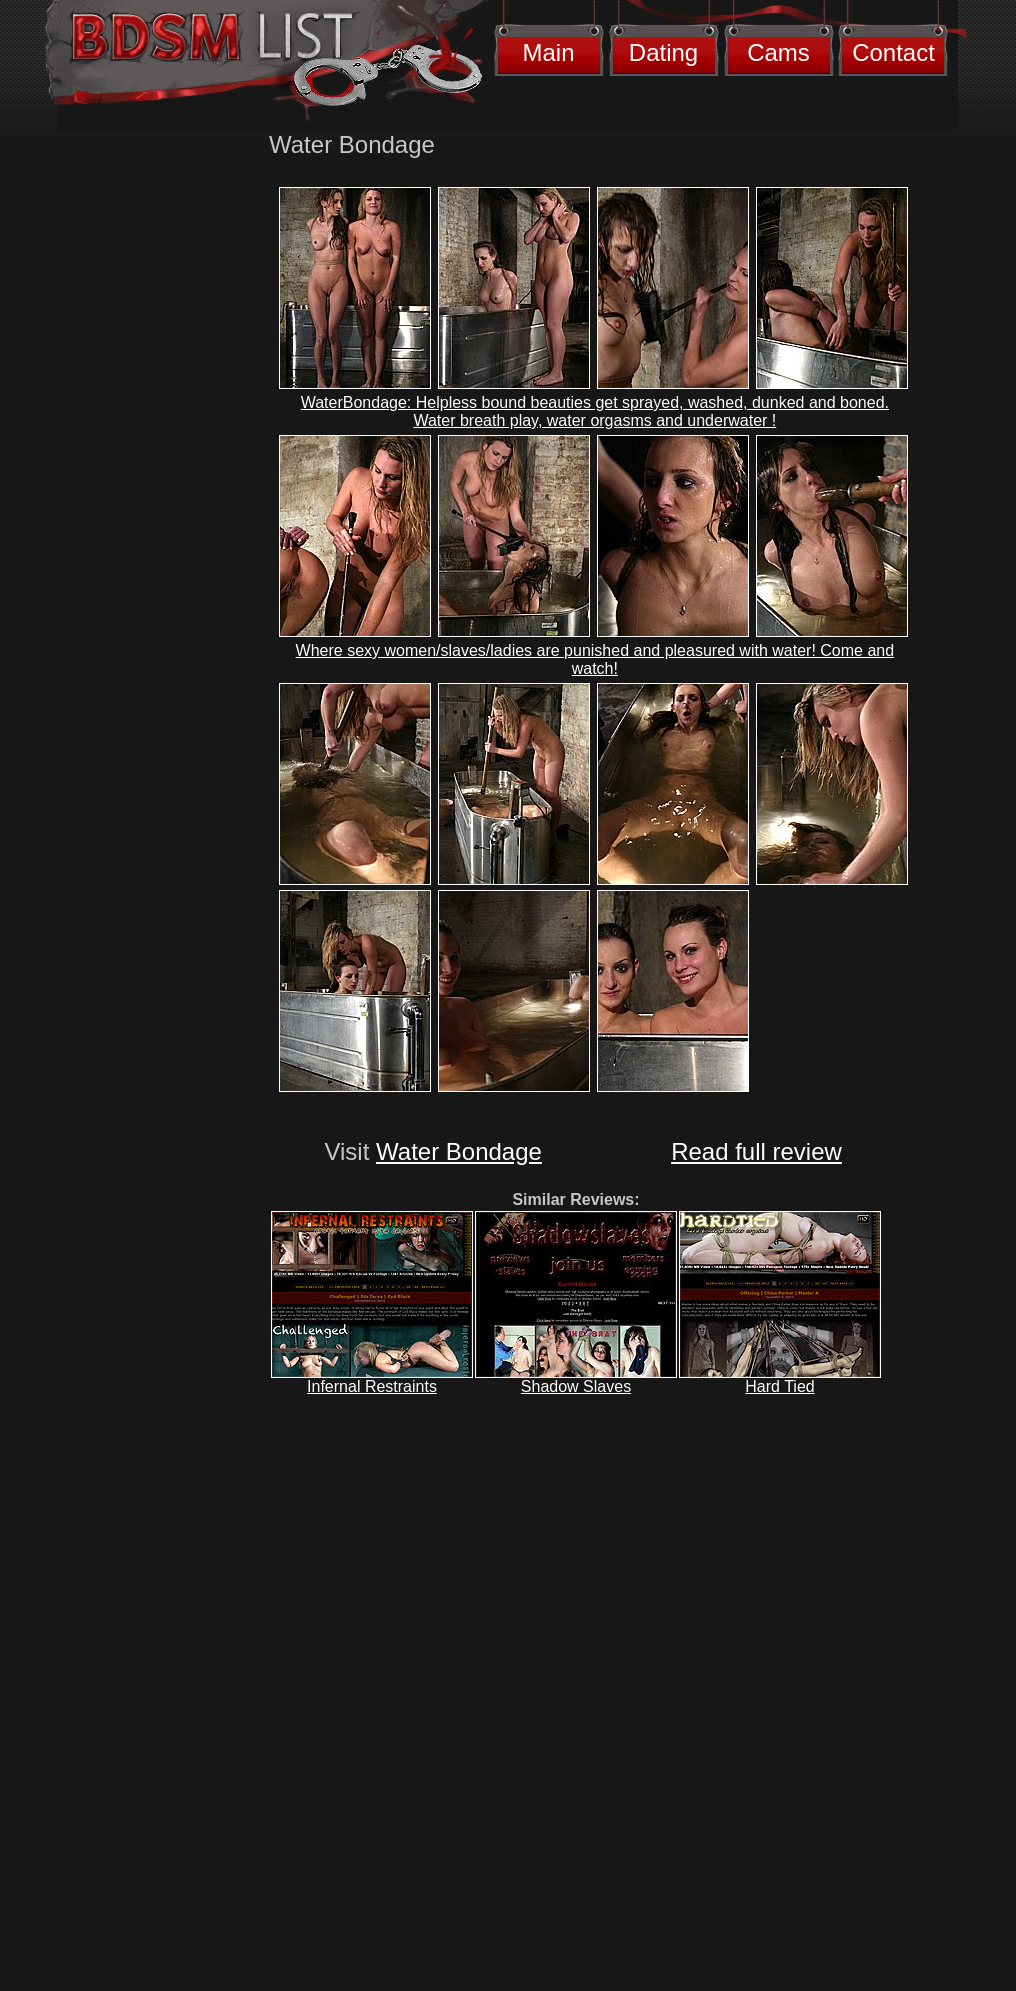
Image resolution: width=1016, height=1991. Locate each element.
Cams (778, 52)
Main (548, 52)
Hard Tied (779, 1386)
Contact (893, 52)
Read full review (756, 1151)
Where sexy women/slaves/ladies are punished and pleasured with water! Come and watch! (595, 659)
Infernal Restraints (372, 1386)
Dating (663, 52)
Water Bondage (459, 1151)
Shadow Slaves (576, 1386)
